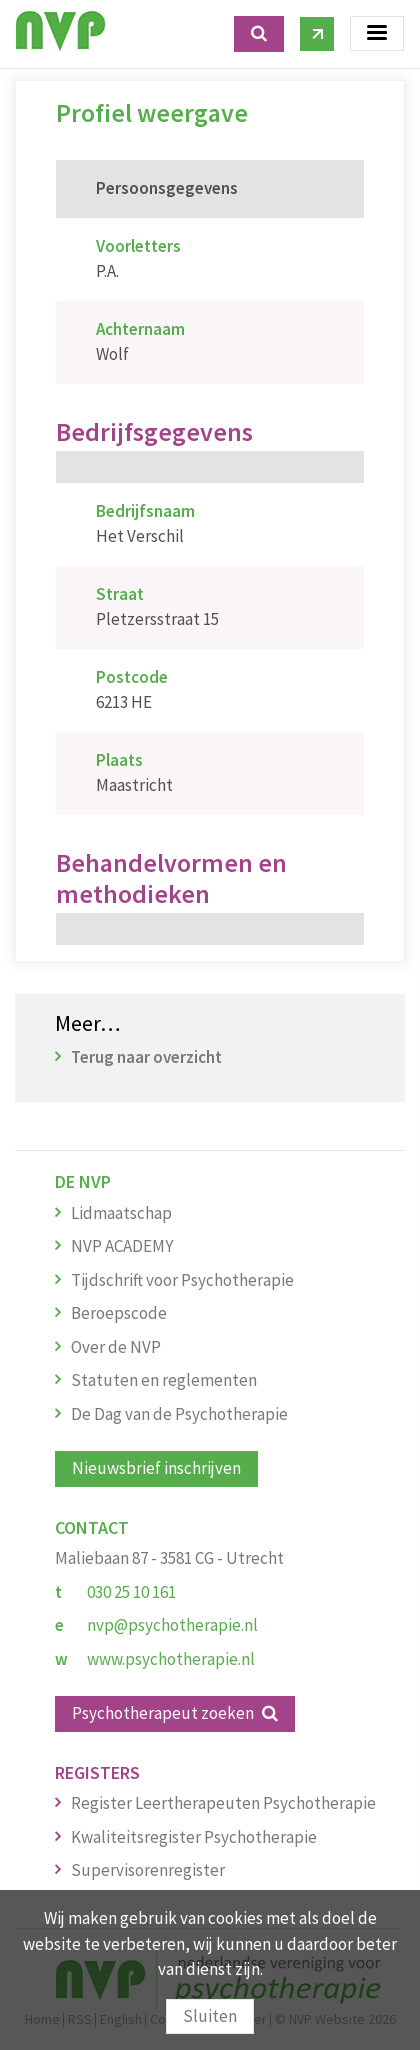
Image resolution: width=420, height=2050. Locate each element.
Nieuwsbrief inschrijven (156, 1468)
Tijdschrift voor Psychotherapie (182, 1280)
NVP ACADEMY (122, 1246)
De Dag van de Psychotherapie (179, 1414)
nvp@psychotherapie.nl (172, 1625)
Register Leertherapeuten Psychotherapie (223, 1803)
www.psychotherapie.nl (171, 1659)
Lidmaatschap (121, 1213)
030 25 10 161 (131, 1592)
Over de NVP (116, 1347)
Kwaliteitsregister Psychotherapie (194, 1837)
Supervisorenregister (148, 1870)
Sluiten (210, 2016)
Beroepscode (119, 1313)
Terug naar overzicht (146, 1057)
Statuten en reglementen (164, 1380)
